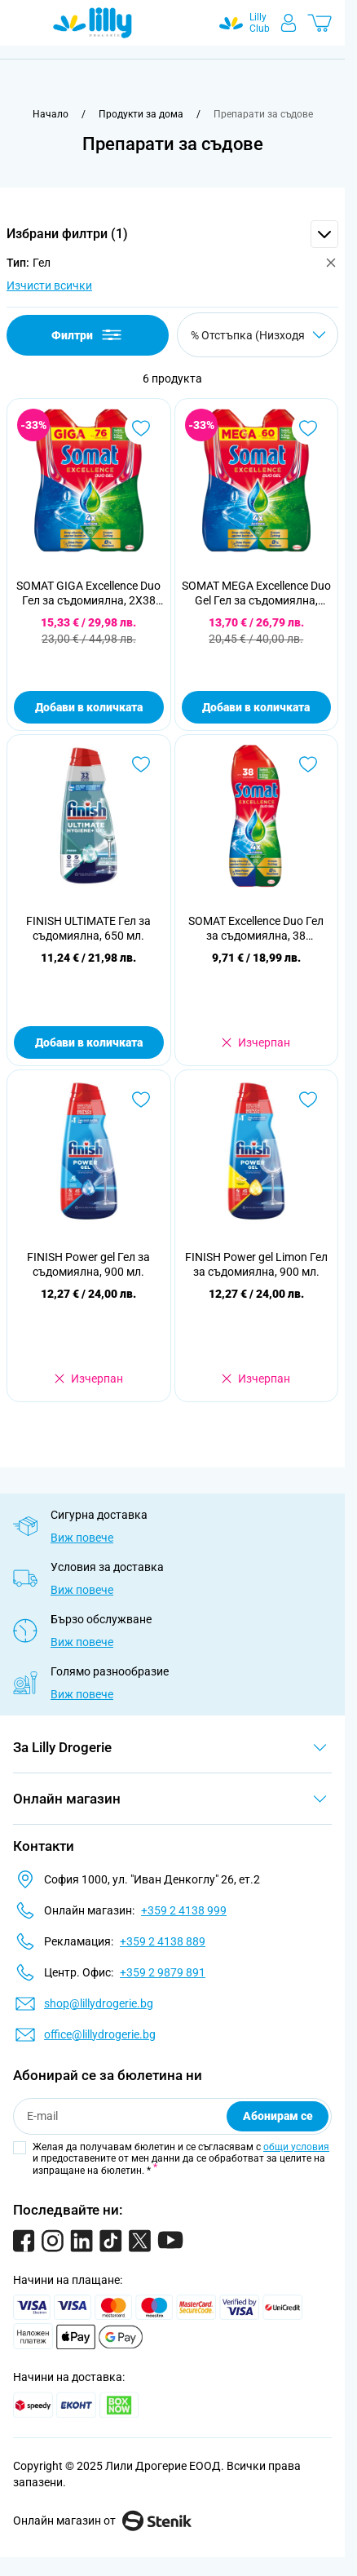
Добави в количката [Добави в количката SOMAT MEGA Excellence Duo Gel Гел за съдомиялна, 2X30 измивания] (256, 707)
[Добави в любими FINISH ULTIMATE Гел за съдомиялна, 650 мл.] (141, 764)
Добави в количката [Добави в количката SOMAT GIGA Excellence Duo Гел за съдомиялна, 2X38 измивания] (89, 707)
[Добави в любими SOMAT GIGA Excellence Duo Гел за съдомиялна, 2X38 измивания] (141, 428)
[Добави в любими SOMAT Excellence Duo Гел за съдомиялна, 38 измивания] (308, 764)
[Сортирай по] (257, 334)
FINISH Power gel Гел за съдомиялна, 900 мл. (88, 1264)
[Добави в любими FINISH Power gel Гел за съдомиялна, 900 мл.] (141, 1099)
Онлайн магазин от (102, 2520)
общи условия (296, 2147)
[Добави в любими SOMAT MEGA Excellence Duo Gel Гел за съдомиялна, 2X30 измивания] (308, 428)
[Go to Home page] (92, 23)
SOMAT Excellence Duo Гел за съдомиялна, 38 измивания (256, 928)
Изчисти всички (49, 285)
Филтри (87, 334)
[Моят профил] (288, 23)
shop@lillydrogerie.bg (98, 2003)
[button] (172, 234)
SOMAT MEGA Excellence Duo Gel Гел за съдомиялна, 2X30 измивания (256, 593)
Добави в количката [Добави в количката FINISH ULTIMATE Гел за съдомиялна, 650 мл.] (89, 1042)
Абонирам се (278, 2115)
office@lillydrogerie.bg (100, 2034)
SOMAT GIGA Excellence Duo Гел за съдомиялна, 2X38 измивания (88, 593)
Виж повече (82, 1537)
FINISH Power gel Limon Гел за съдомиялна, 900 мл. (256, 1264)
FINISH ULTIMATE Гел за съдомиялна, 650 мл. (88, 928)
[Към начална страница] (50, 114)
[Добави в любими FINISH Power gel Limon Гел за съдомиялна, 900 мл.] (308, 1099)
